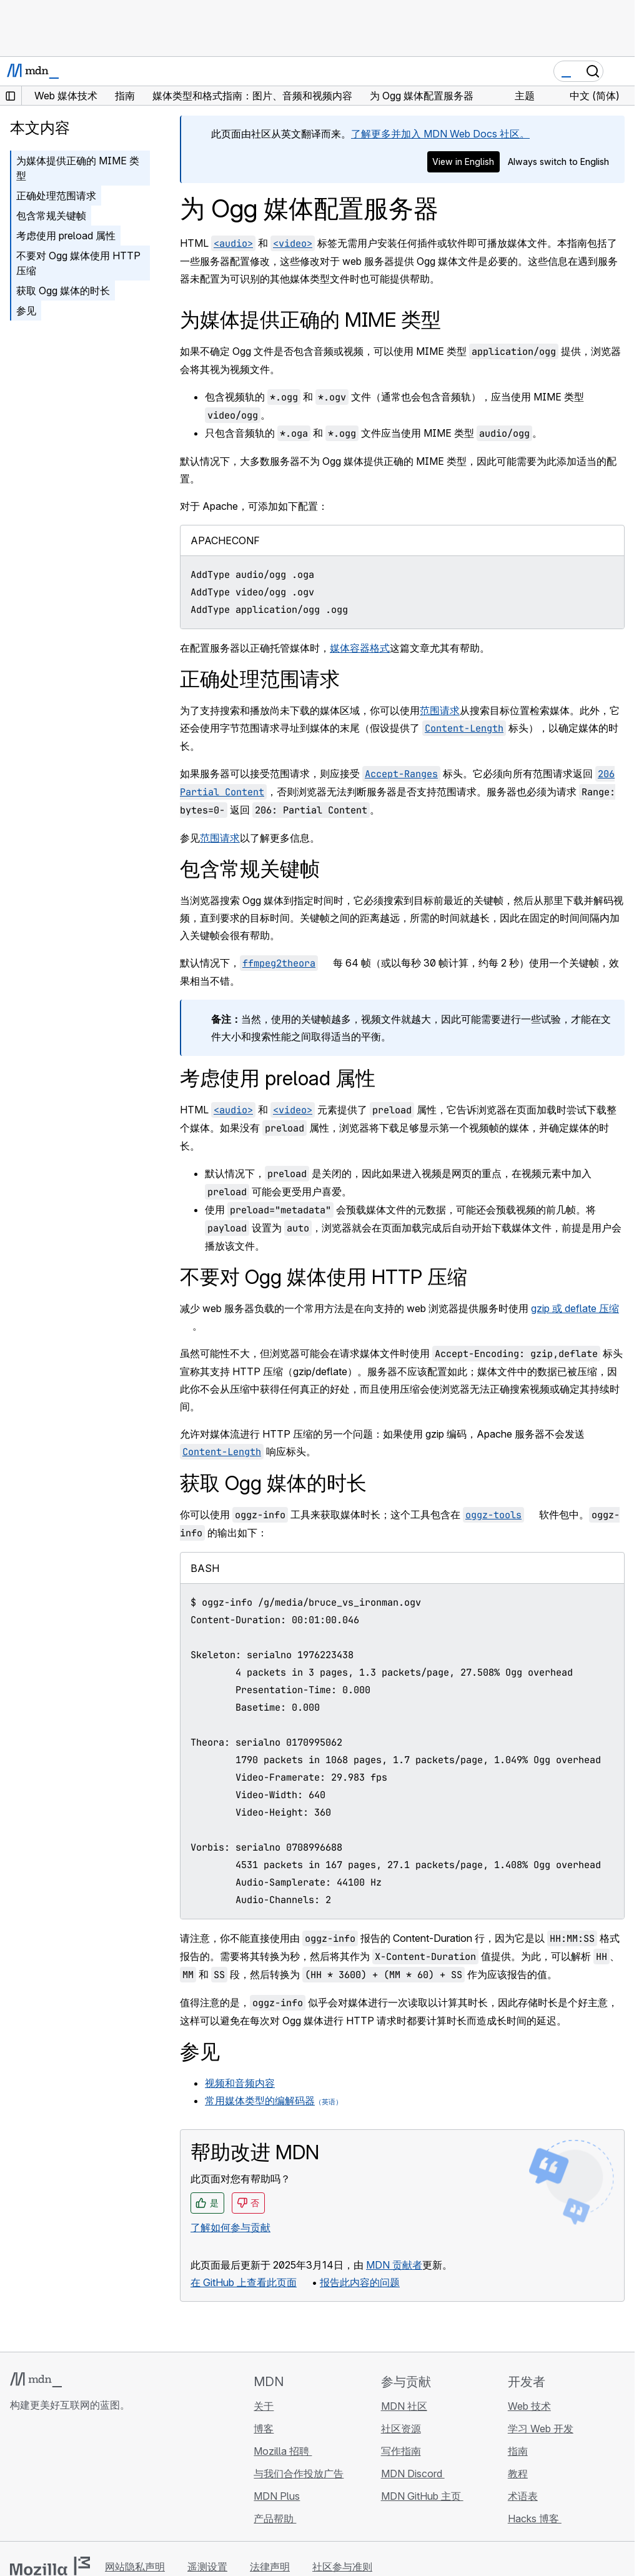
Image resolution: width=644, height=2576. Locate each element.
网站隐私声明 (135, 2566)
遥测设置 (207, 2566)
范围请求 (440, 710)
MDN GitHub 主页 (422, 2496)
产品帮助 (275, 2518)
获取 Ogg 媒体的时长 (63, 290)
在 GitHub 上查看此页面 (244, 2282)
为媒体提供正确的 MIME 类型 (77, 168)
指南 (518, 2451)
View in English (463, 161)
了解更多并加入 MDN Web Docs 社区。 (440, 133)
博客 (264, 2428)
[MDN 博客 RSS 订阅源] (107, 2479)
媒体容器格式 (360, 648)
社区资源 (401, 2428)
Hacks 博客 (535, 2518)
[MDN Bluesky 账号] (39, 2479)
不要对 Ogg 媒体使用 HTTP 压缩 (78, 263)
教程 (518, 2473)
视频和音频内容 (240, 2083)
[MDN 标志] (36, 2379)
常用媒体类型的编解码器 (260, 2100)
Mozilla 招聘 (283, 2451)
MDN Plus (277, 2496)
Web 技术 (529, 2406)
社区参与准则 (342, 2566)
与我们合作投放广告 (299, 2473)
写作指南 (401, 2451)
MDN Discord (413, 2473)
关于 (264, 2406)
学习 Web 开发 (540, 2428)
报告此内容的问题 (360, 2282)
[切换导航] (620, 71)
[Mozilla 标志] (50, 2566)
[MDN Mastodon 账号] (84, 2479)
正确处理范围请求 (56, 195)
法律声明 (270, 2566)
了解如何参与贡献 (230, 2227)
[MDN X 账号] (62, 2479)
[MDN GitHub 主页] (17, 2479)
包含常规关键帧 (51, 215)
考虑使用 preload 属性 (66, 235)
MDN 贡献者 (394, 2265)
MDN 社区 (404, 2406)
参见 (26, 310)
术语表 (523, 2496)
